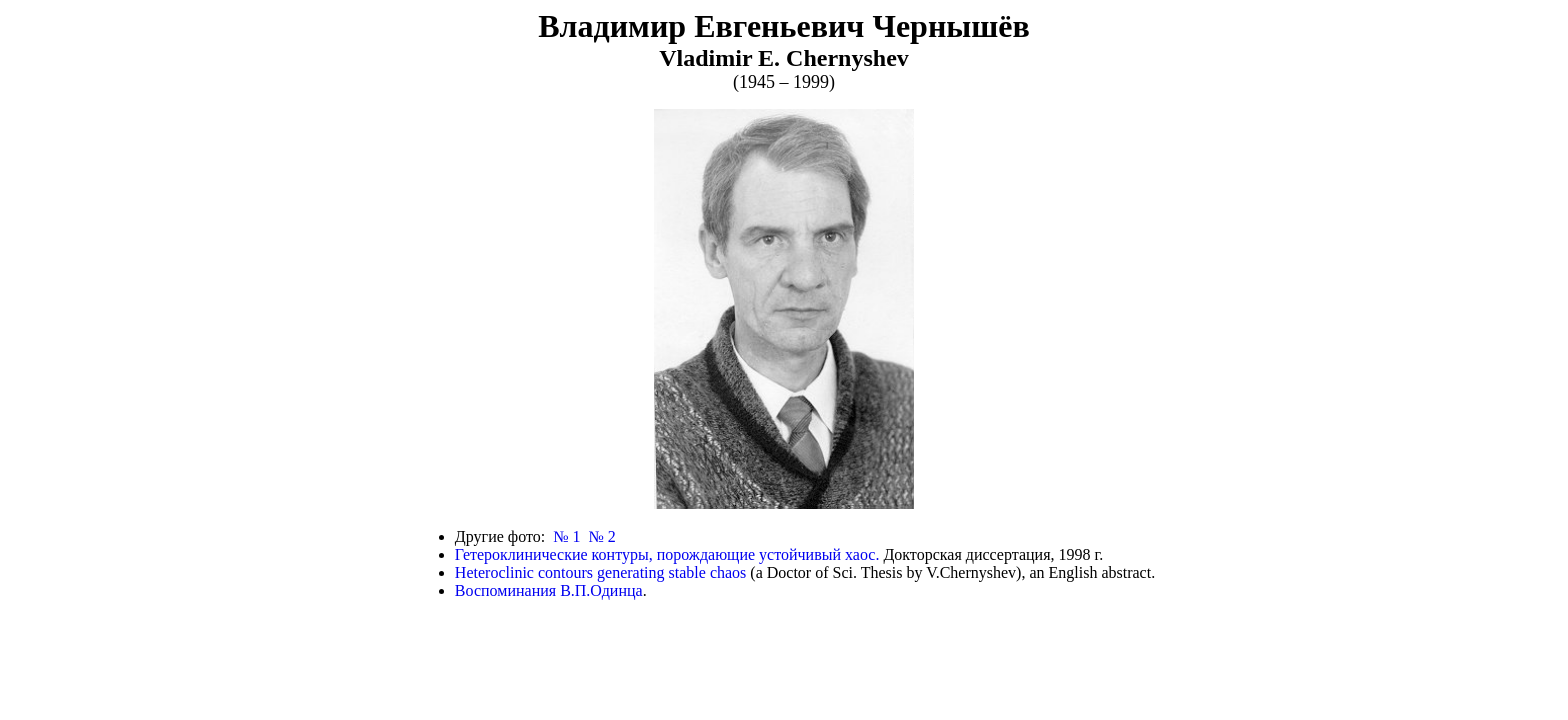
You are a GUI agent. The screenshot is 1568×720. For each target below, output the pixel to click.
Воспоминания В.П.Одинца (549, 590)
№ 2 (601, 536)
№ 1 (566, 536)
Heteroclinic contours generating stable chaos (600, 572)
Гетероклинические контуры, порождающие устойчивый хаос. (667, 554)
